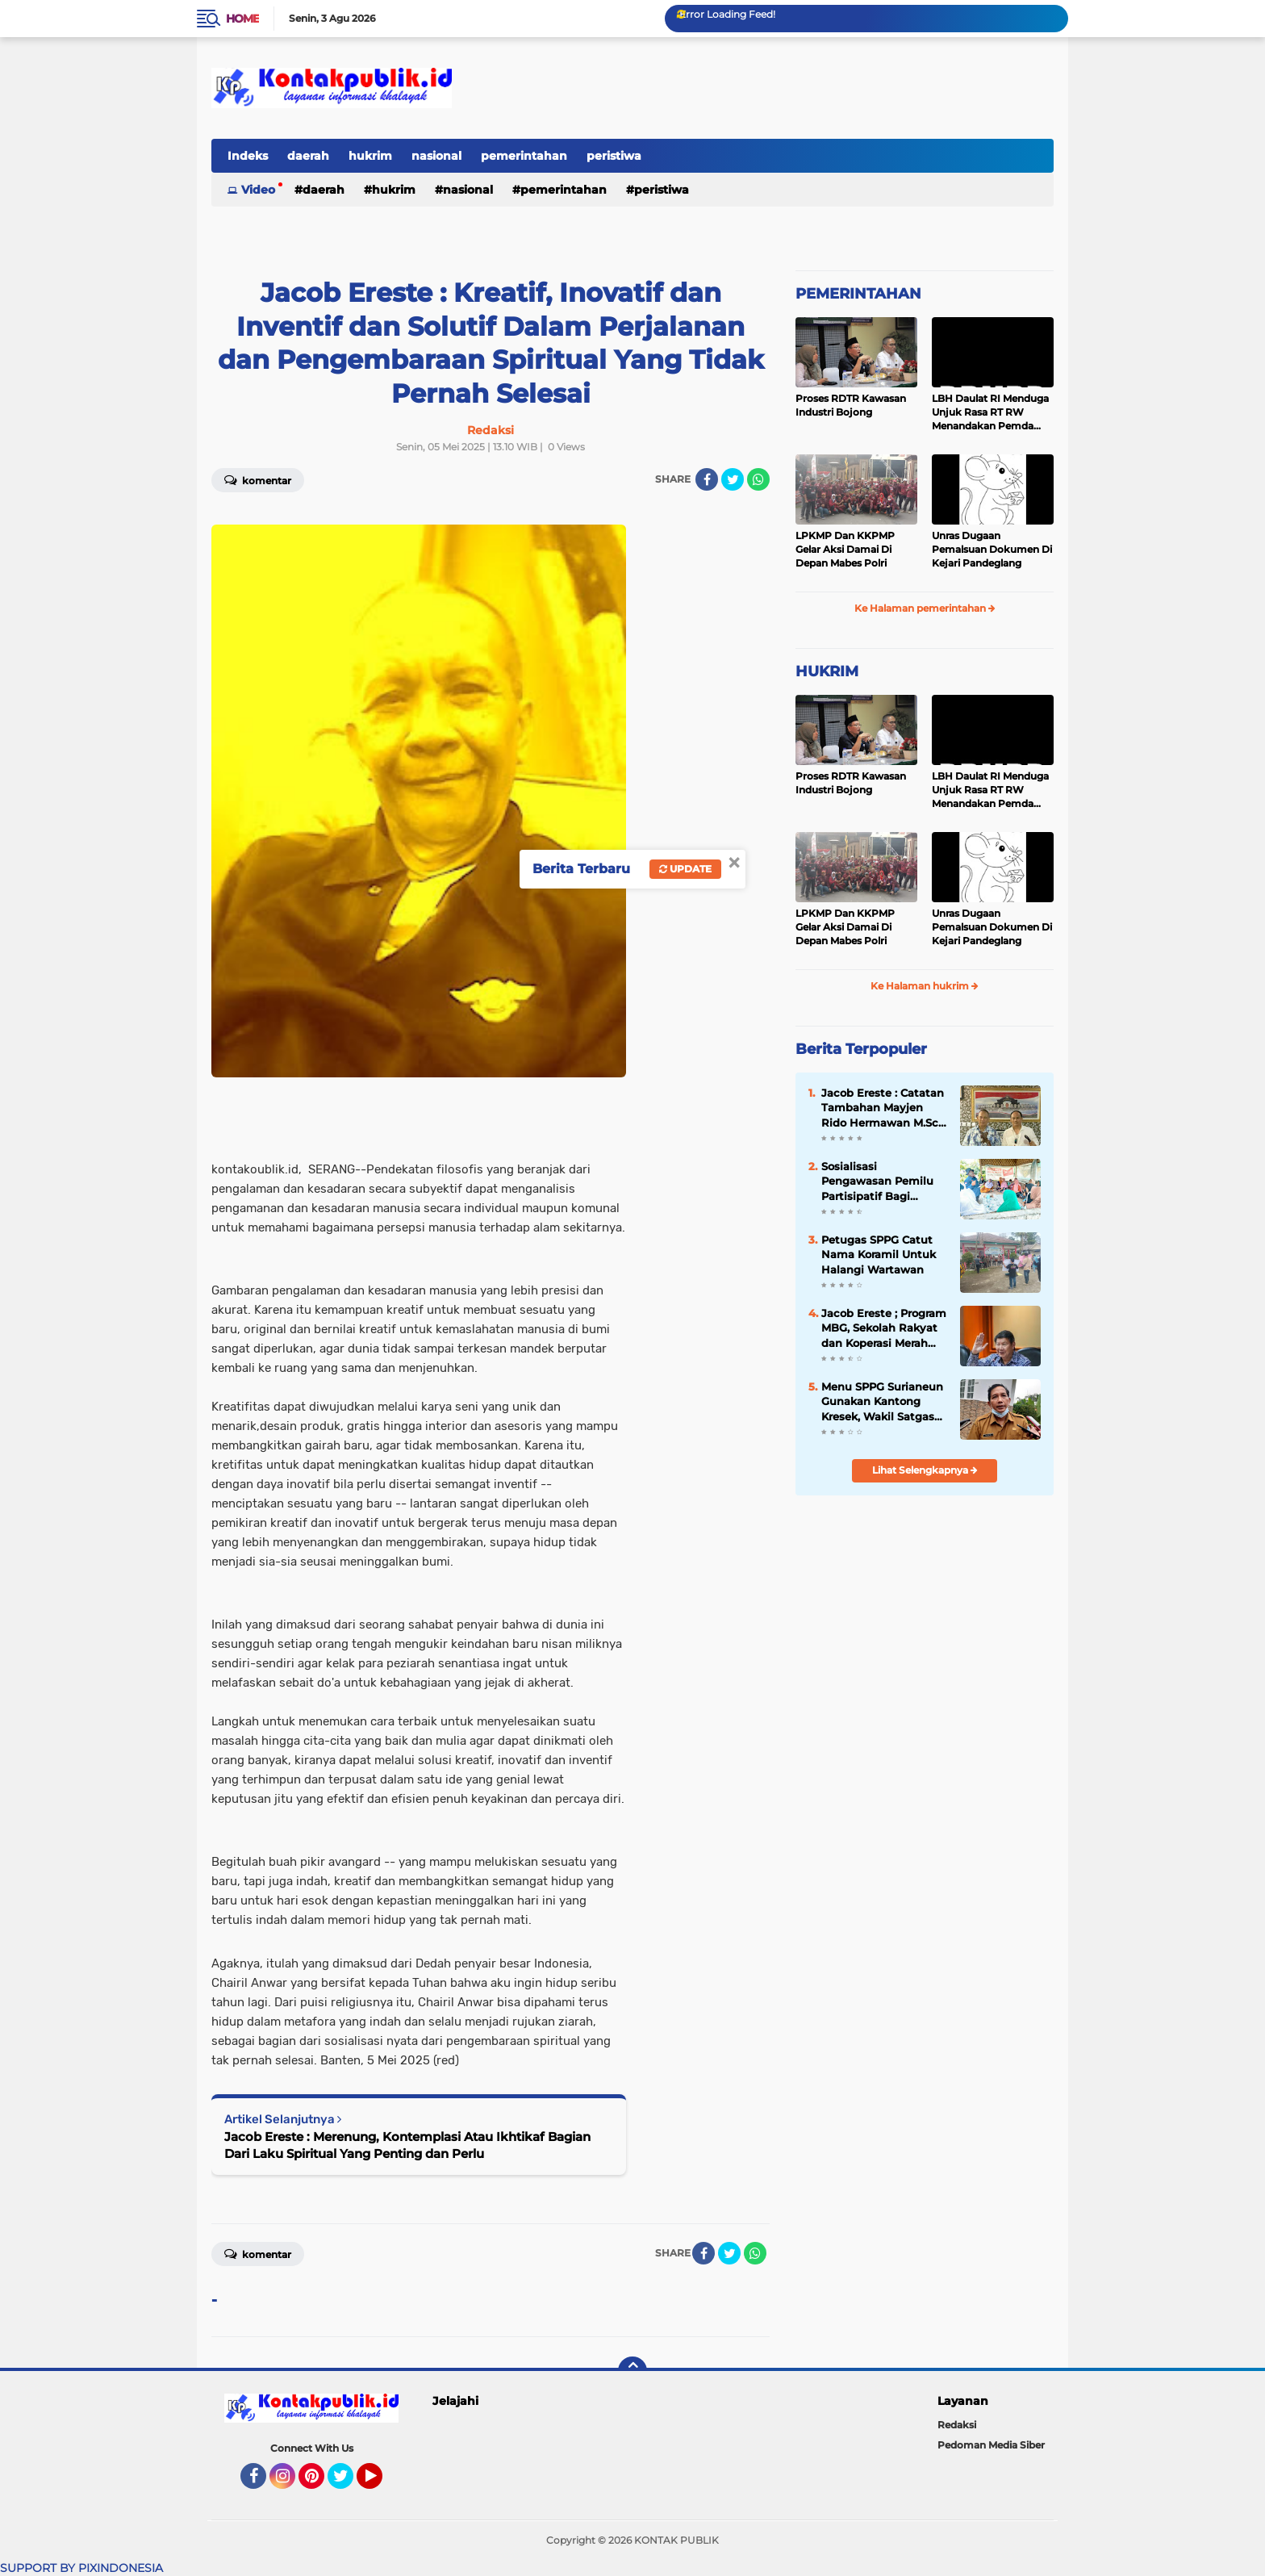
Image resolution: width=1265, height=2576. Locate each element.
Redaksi (956, 2425)
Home (242, 18)
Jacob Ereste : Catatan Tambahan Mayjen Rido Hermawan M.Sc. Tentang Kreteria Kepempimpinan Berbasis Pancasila (882, 1108)
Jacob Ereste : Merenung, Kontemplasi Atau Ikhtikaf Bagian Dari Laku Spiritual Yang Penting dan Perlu (407, 2145)
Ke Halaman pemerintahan (925, 608)
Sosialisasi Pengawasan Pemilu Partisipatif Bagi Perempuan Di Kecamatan (877, 1181)
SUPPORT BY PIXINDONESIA (81, 2568)
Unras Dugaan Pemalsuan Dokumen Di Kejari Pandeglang (992, 549)
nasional (436, 155)
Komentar (257, 479)
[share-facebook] (706, 479)
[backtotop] (632, 2371)
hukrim (370, 155)
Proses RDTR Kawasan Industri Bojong (850, 405)
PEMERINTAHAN (858, 294)
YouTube (381, 2483)
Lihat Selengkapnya (925, 1470)
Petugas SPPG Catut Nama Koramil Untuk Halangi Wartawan (878, 1254)
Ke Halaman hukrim (924, 986)
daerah (308, 155)
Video (258, 189)
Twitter (348, 2483)
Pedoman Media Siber (991, 2445)
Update (685, 869)
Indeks (248, 155)
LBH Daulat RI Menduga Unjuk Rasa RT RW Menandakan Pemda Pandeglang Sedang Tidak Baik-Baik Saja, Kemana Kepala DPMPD (991, 412)
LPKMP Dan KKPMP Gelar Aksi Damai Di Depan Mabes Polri (845, 549)
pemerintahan (524, 155)
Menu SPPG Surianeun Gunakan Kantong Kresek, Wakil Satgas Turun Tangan (882, 1402)
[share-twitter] (732, 479)
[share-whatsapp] (758, 479)
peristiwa (614, 155)
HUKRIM (826, 671)
